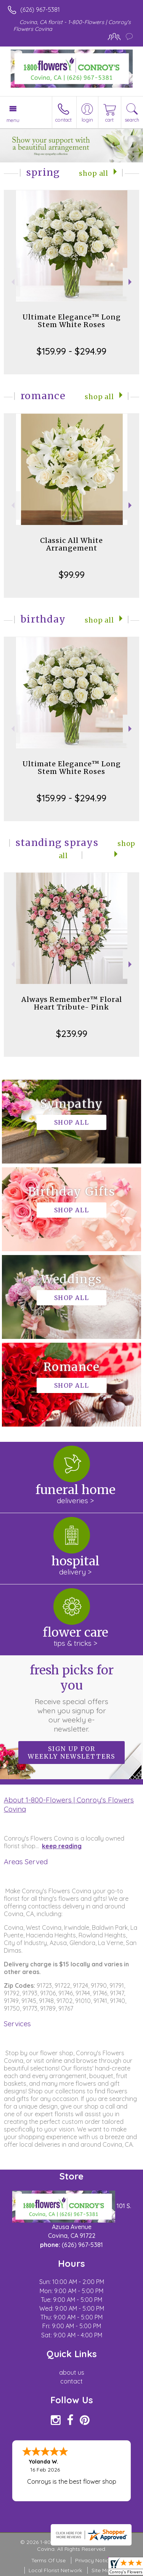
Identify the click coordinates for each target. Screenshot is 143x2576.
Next (131, 282)
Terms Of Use (48, 2560)
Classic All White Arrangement (71, 544)
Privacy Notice (93, 2560)
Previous (12, 282)
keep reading (62, 1846)
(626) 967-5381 (40, 9)
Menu (12, 120)
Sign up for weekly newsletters (71, 1752)
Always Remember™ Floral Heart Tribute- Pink (71, 1003)
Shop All (93, 173)
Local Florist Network (55, 2570)
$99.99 (72, 574)
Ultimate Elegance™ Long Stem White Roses (71, 321)
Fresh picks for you (72, 1698)
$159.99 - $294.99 (71, 351)
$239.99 (71, 1033)
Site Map (102, 2570)
